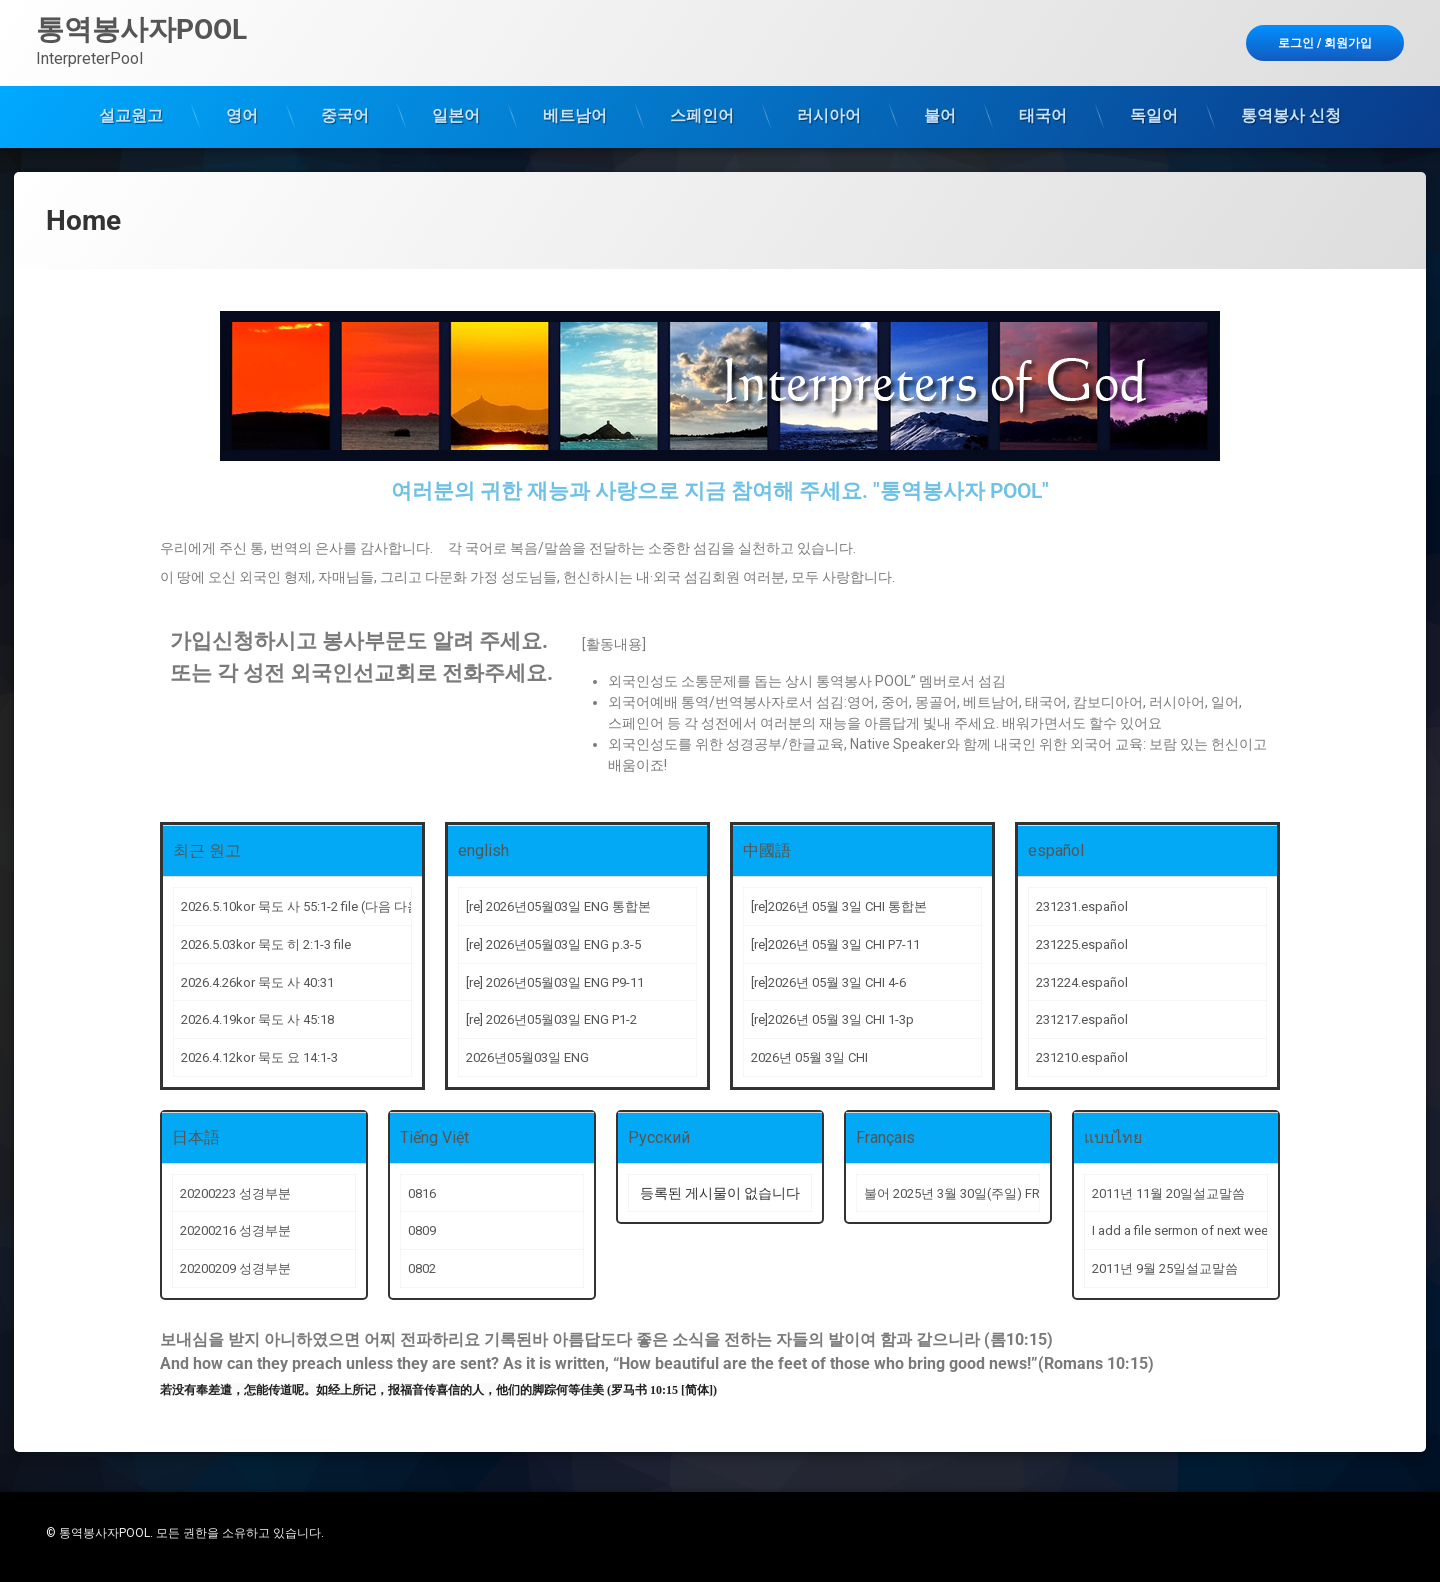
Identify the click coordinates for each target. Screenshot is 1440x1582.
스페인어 (702, 115)
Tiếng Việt (434, 1137)
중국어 (345, 115)
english (483, 850)
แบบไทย (1113, 1137)
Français (885, 1137)
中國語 (767, 850)
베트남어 (575, 115)
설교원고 (131, 115)
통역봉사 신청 (1291, 115)
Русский (659, 1137)
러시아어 (829, 115)
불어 (940, 115)
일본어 (456, 115)
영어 (242, 115)
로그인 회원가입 (1325, 43)
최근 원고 (207, 850)
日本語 (196, 1137)
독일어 (1154, 115)
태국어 (1043, 115)
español (1056, 850)
